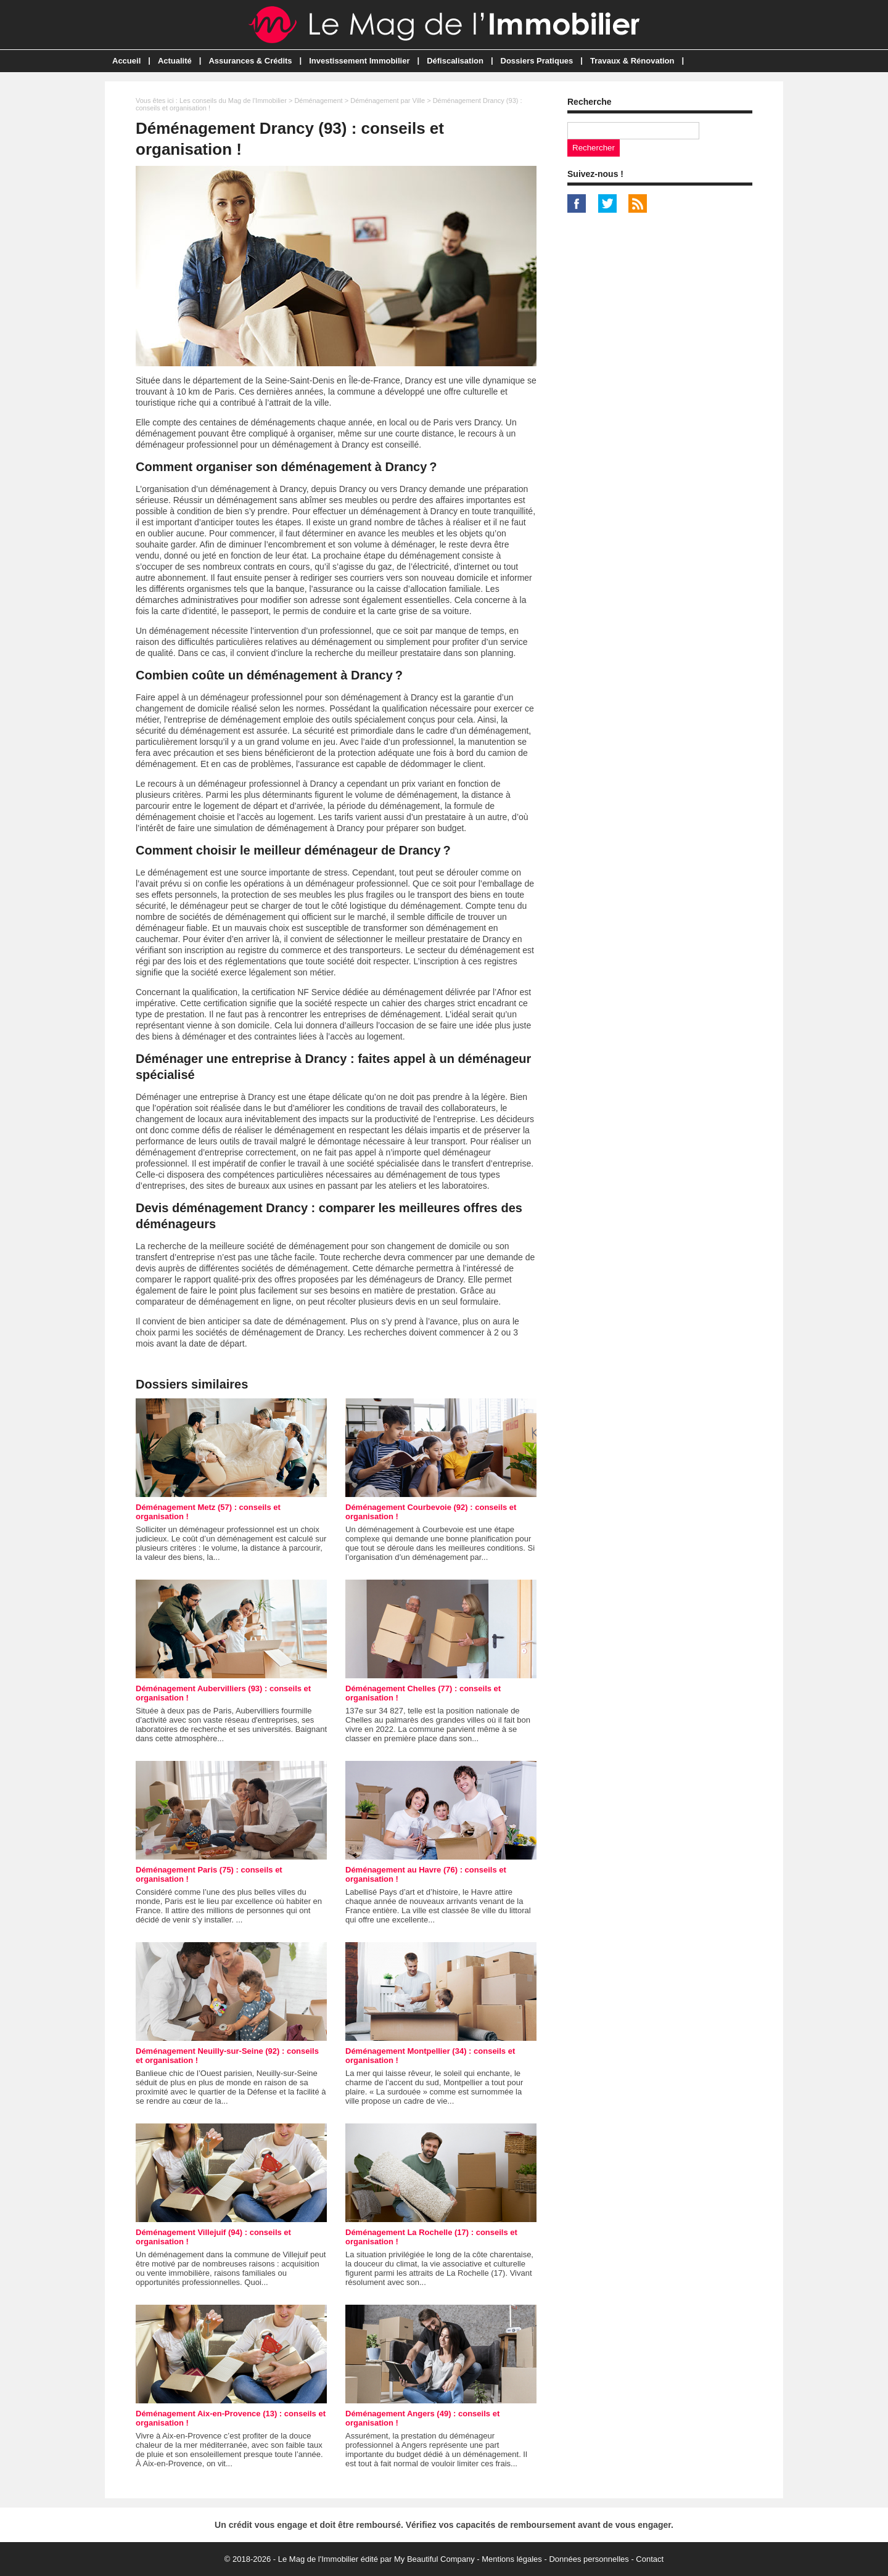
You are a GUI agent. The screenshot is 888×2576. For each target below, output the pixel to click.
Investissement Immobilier (359, 60)
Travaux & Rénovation (632, 60)
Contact (650, 2559)
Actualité (175, 60)
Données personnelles (588, 2559)
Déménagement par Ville (387, 100)
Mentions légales (512, 2559)
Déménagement (318, 100)
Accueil (126, 60)
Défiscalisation (455, 60)
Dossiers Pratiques (537, 60)
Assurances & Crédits (250, 60)
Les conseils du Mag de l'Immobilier (233, 100)
